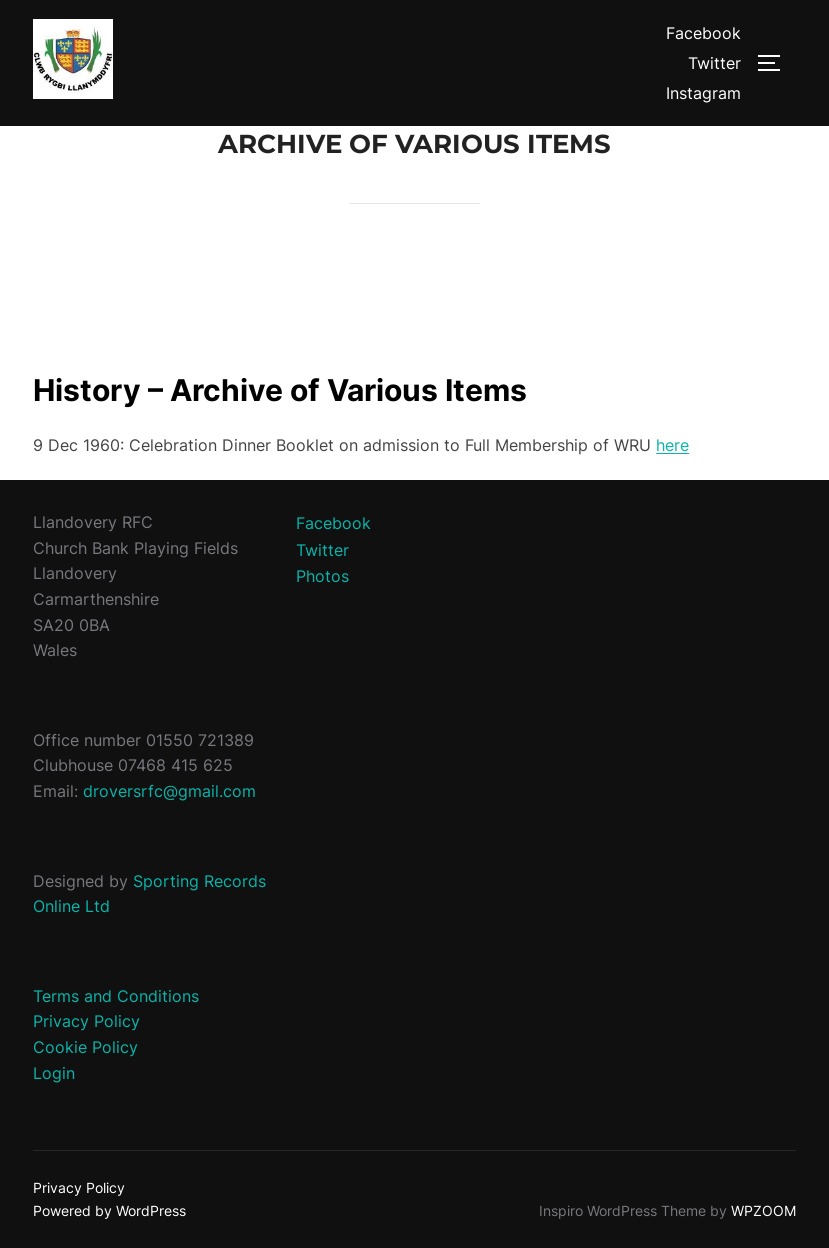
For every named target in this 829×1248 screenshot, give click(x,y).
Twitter (714, 63)
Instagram (703, 93)
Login (54, 1073)
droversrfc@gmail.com (169, 791)
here (672, 445)
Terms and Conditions (116, 996)
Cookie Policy (85, 1047)
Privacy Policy (86, 1021)
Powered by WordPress (109, 1210)
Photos (322, 576)
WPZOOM (763, 1210)
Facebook (703, 33)
